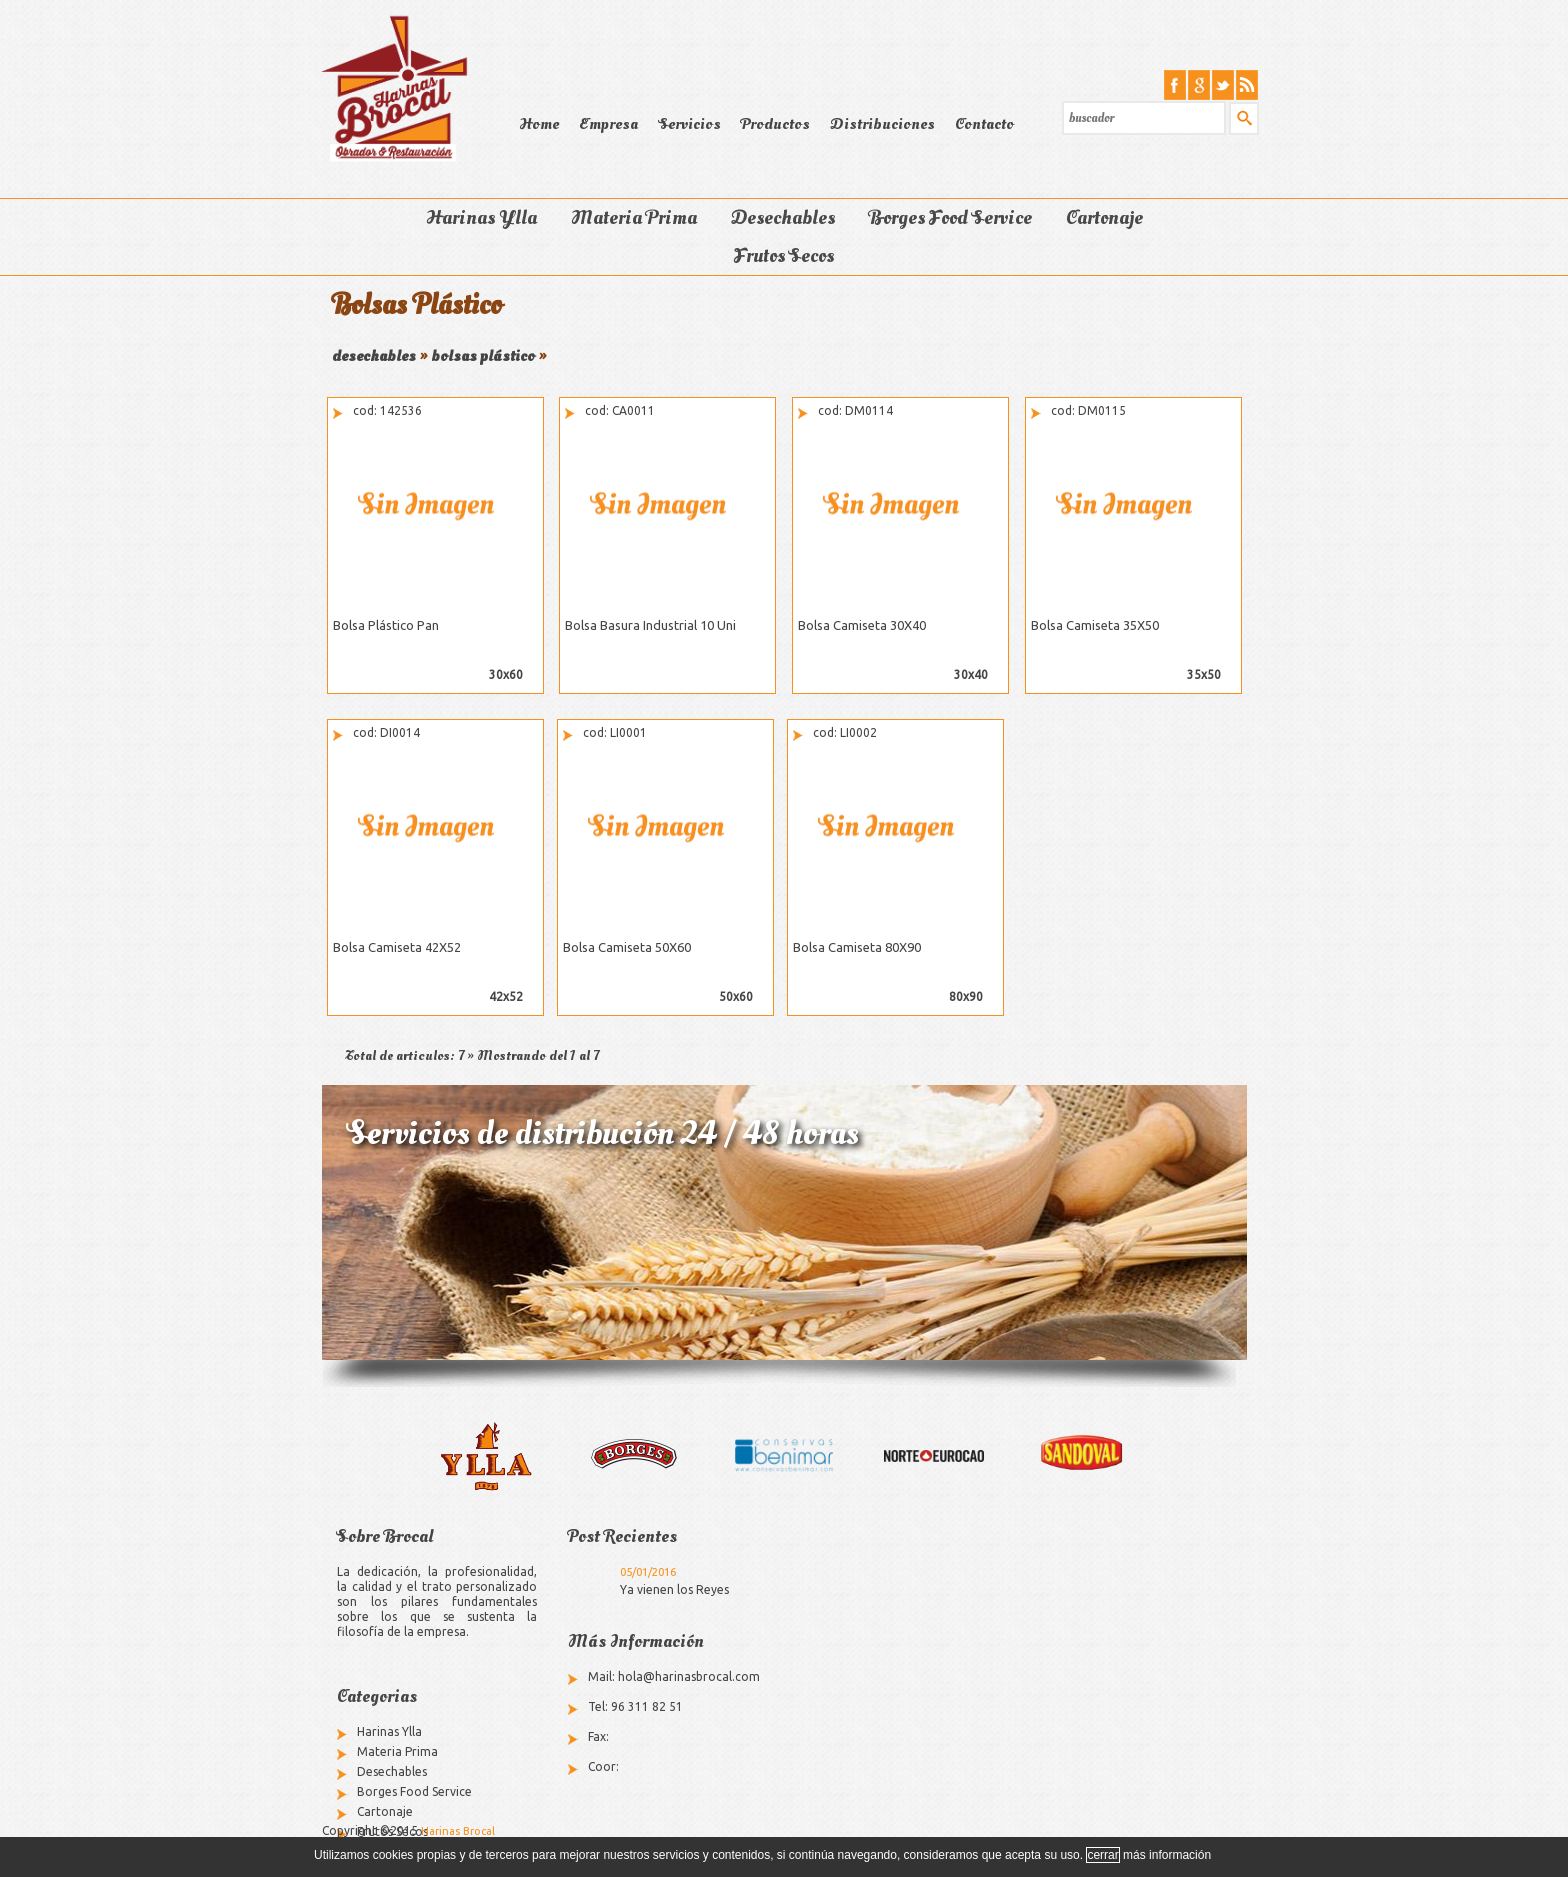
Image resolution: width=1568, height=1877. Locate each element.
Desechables (783, 218)
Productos (775, 124)
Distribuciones (882, 124)
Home (539, 124)
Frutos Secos (784, 256)
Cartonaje (1104, 218)
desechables (374, 356)
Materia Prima (634, 218)
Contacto (984, 124)
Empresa (608, 124)
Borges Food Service (950, 218)
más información (1167, 1855)
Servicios (689, 124)
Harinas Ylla (481, 218)
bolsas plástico (483, 356)
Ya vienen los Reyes (674, 1589)
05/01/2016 (648, 1572)
